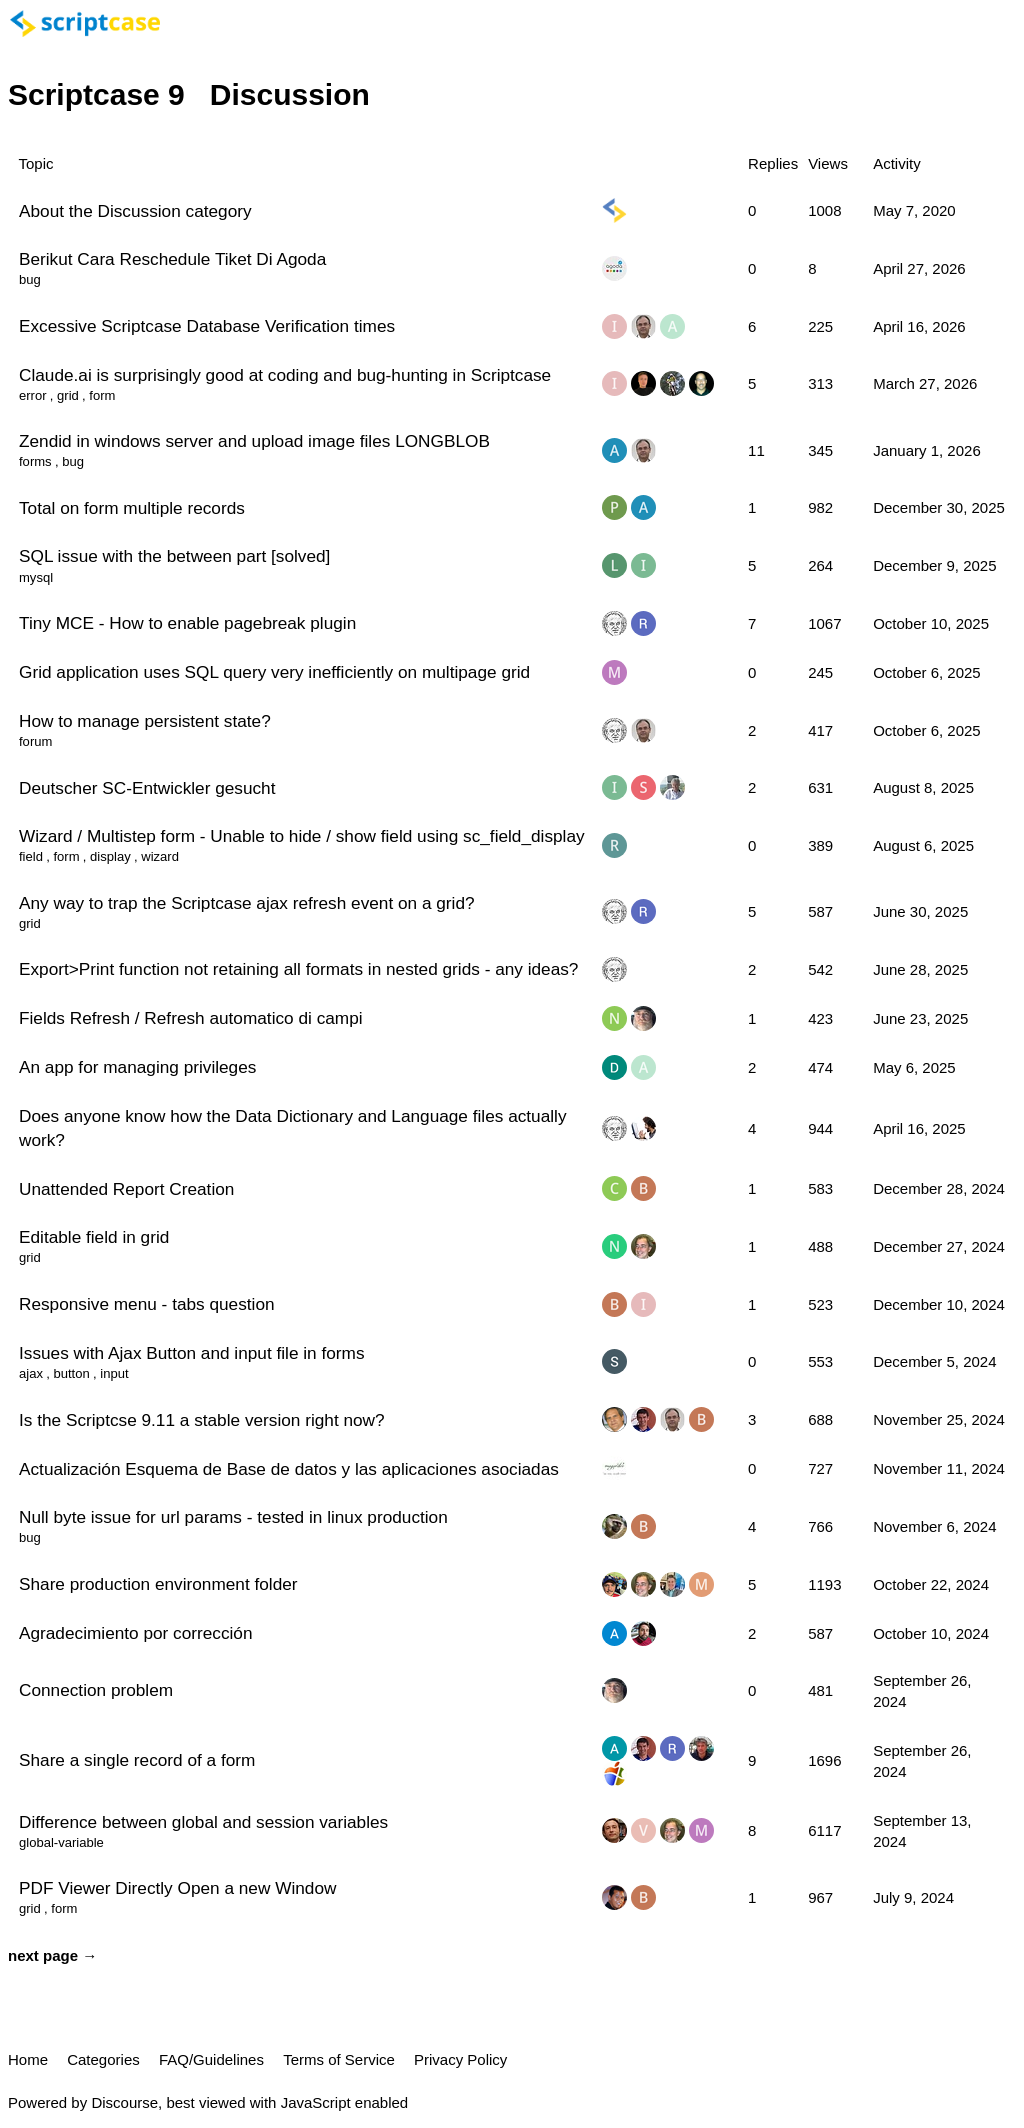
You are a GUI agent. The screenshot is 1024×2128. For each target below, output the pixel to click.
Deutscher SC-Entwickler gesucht (147, 788)
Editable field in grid (94, 1237)
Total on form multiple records (132, 508)
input (114, 1373)
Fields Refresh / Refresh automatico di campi (191, 1018)
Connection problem (96, 1690)
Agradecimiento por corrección (136, 1633)
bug (30, 279)
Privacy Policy (460, 2059)
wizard (160, 856)
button (71, 1373)
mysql (36, 577)
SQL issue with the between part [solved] (174, 556)
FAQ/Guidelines (211, 2059)
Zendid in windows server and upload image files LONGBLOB (254, 441)
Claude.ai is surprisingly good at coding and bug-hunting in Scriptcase (285, 375)
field (31, 856)
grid (68, 395)
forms (35, 461)
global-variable (61, 1842)
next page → (52, 1955)
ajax (31, 1373)
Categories (103, 2059)
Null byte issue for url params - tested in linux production (233, 1517)
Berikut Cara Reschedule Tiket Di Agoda (172, 259)
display (110, 856)
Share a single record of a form (137, 1760)
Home (28, 2059)
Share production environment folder (158, 1584)
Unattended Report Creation (126, 1189)
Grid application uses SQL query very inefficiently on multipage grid (274, 672)
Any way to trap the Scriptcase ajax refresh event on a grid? (247, 903)
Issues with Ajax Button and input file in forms (192, 1353)
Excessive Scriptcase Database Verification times (207, 326)
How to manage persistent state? (145, 721)
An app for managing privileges (137, 1067)
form (102, 395)
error (33, 395)
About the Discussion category (135, 211)
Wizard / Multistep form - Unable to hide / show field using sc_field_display (302, 836)
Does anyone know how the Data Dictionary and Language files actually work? (293, 1128)
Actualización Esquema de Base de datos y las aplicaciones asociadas (289, 1469)
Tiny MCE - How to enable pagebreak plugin (187, 623)
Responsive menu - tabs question (147, 1304)
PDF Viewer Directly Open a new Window (177, 1888)
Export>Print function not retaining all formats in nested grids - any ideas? (298, 969)
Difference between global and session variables (203, 1822)
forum (35, 741)
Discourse (124, 2102)
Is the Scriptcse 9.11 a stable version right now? (202, 1420)
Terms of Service (339, 2059)
